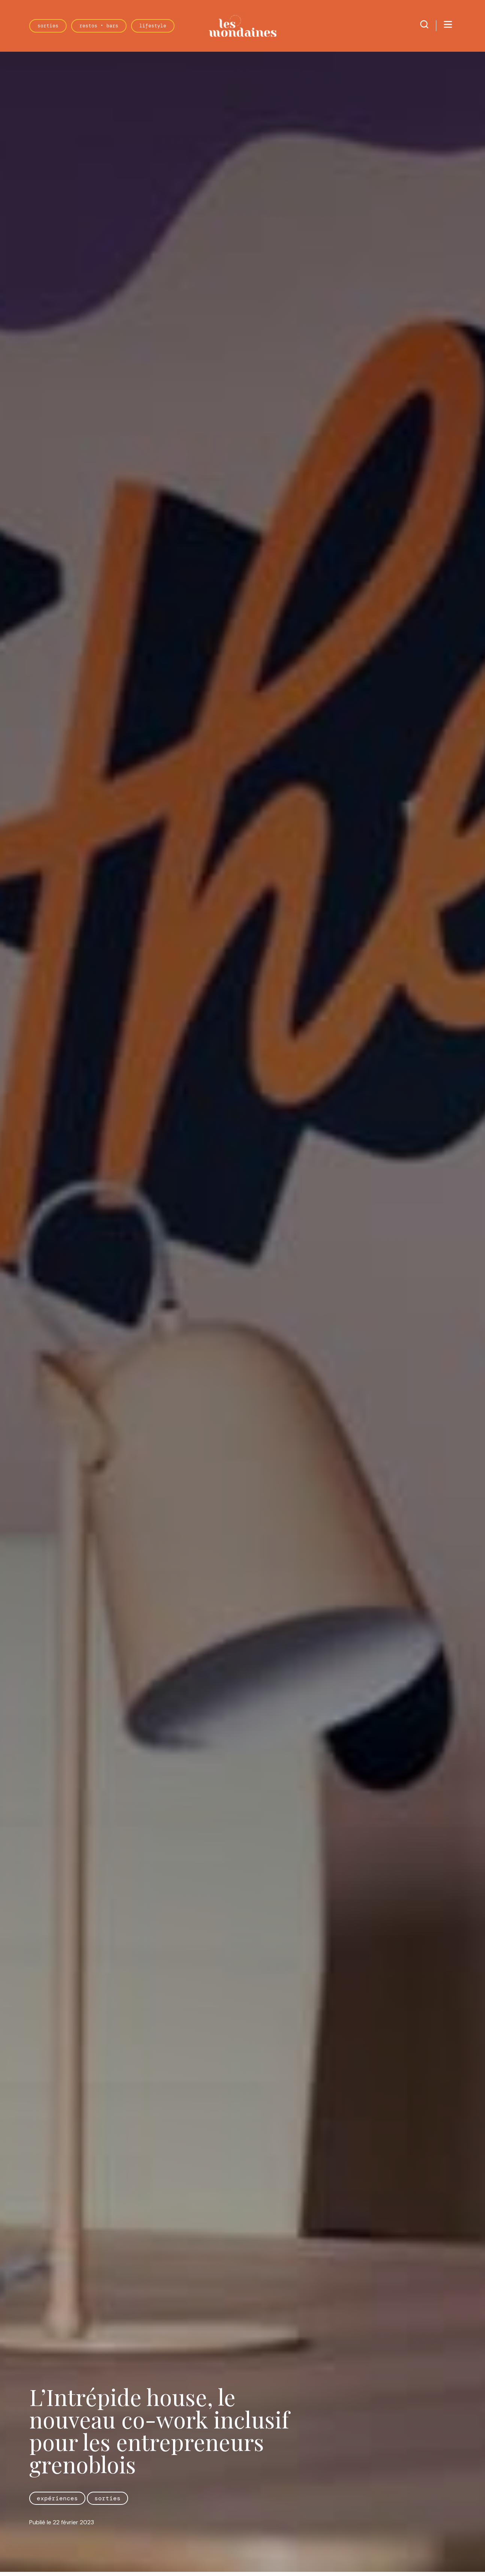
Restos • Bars (98, 25)
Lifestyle (152, 25)
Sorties (47, 25)
